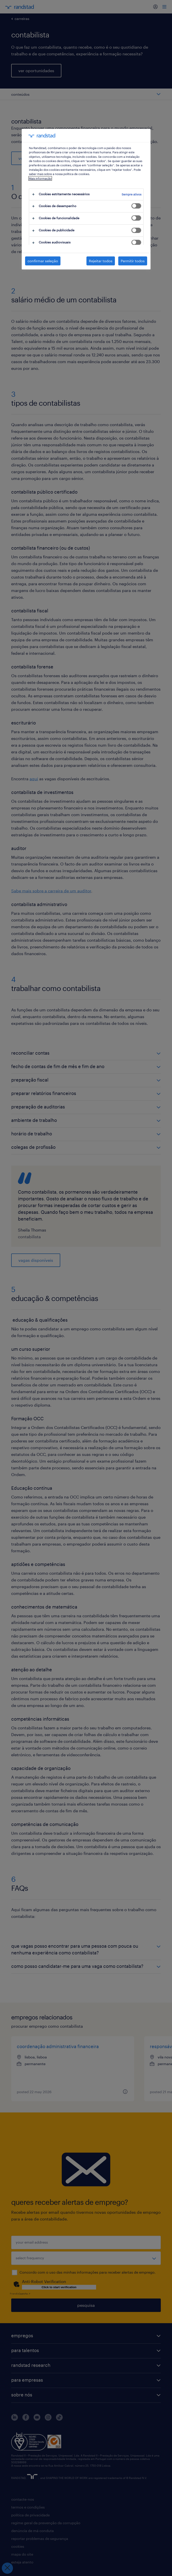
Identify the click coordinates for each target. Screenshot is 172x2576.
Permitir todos (133, 261)
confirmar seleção (43, 261)
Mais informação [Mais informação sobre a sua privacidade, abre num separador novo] (40, 178)
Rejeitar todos (100, 261)
